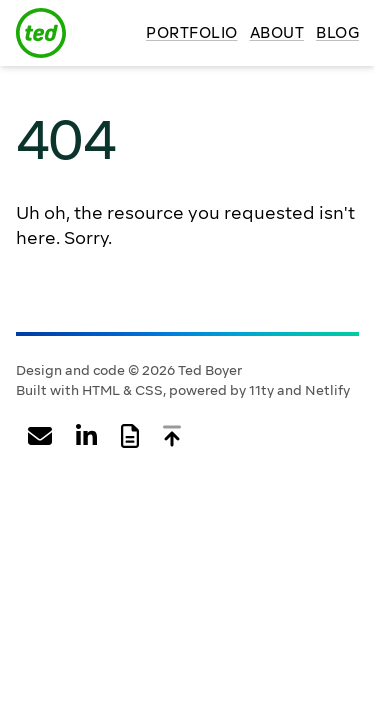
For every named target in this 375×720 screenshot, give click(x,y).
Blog (337, 33)
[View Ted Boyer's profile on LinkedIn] (86, 437)
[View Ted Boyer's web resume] (130, 437)
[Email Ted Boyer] (40, 437)
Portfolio (192, 33)
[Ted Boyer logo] (41, 33)
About (277, 33)
